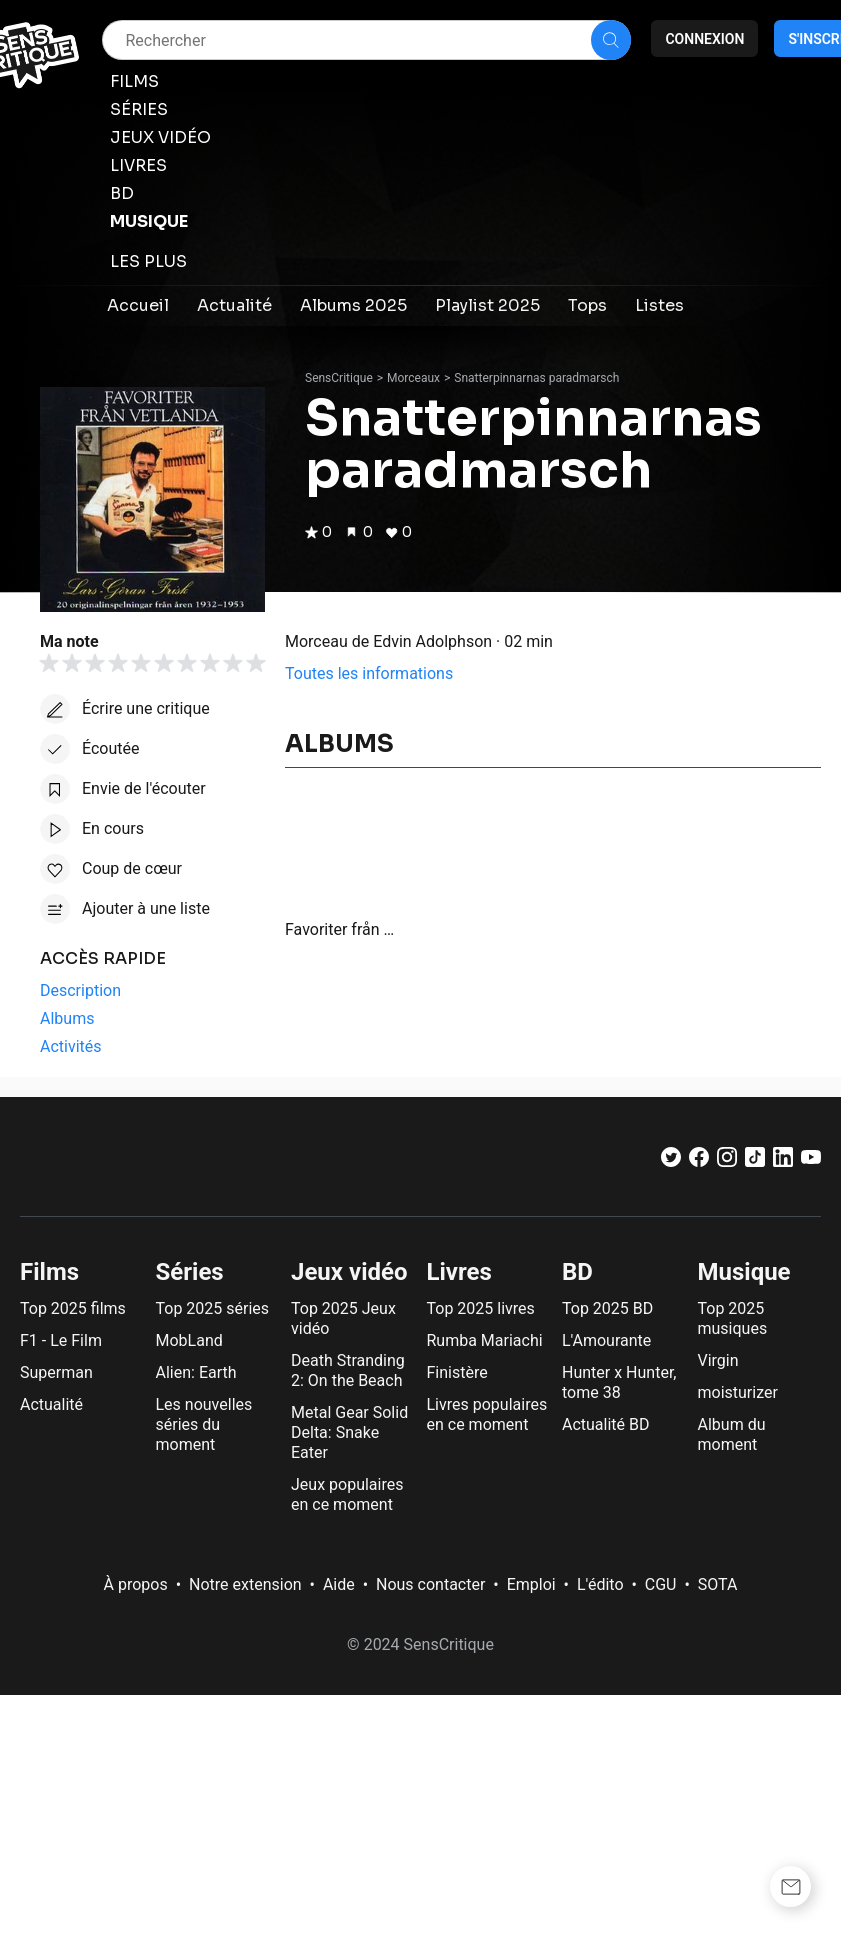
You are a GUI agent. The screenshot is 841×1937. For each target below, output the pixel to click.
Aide (339, 1584)
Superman (56, 1372)
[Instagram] (727, 1161)
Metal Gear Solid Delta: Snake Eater (349, 1432)
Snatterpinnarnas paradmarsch (536, 378)
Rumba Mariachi (485, 1340)
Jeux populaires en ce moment (347, 1494)
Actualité (51, 1404)
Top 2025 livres (481, 1308)
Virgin (718, 1360)
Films (49, 1272)
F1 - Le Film (61, 1340)
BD (577, 1272)
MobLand (189, 1340)
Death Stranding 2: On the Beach (348, 1370)
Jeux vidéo (349, 1272)
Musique (744, 1272)
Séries (190, 1272)
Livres (459, 1272)
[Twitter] (671, 1161)
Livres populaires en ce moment (487, 1414)
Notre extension (245, 1584)
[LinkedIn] (783, 1161)
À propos (136, 1584)
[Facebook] (699, 1161)
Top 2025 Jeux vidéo (343, 1318)
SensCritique (339, 378)
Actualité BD (606, 1424)
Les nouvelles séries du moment (204, 1424)
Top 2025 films (73, 1308)
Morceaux (413, 378)
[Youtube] (811, 1161)
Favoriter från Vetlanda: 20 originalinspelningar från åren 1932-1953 (342, 929)
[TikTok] (755, 1161)
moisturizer (738, 1392)
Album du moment (732, 1434)
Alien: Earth (196, 1372)
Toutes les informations (369, 673)
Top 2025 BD (607, 1308)
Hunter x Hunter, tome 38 (619, 1382)
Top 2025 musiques (733, 1318)
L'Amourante (606, 1340)
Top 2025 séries (213, 1308)
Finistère (457, 1372)
